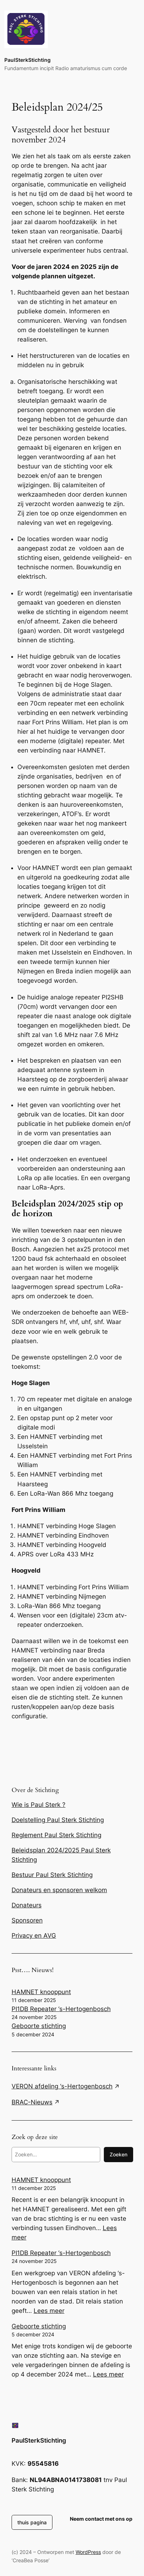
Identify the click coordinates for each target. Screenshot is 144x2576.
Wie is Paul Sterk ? (38, 1804)
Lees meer (49, 2310)
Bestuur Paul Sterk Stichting (52, 1874)
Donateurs (27, 1905)
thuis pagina (32, 2522)
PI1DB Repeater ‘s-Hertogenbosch (61, 2009)
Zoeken (118, 2154)
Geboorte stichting (39, 2025)
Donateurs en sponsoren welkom (59, 1890)
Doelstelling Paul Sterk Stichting (58, 1819)
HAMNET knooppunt (41, 1992)
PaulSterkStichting (27, 60)
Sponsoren (27, 1920)
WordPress (88, 2552)
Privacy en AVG (34, 1935)
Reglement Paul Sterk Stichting (56, 1835)
